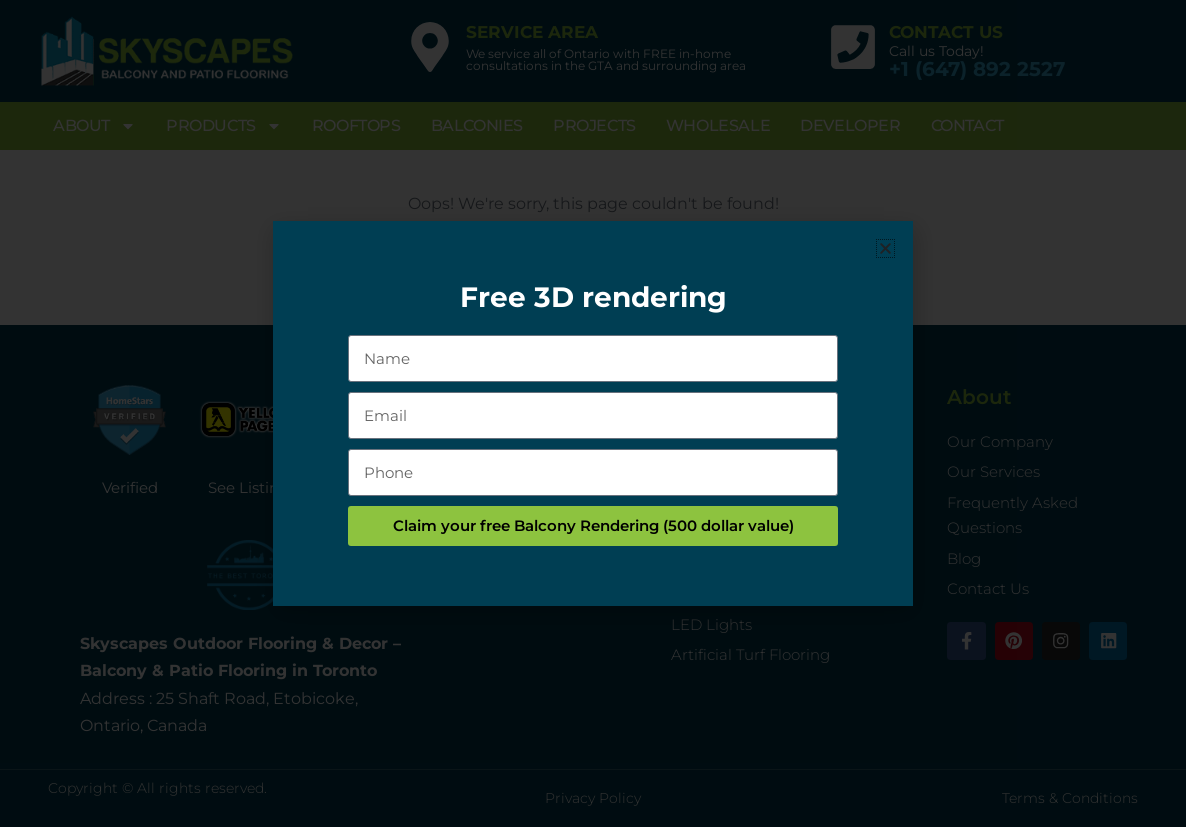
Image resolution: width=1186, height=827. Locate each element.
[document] (593, 413)
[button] (885, 248)
